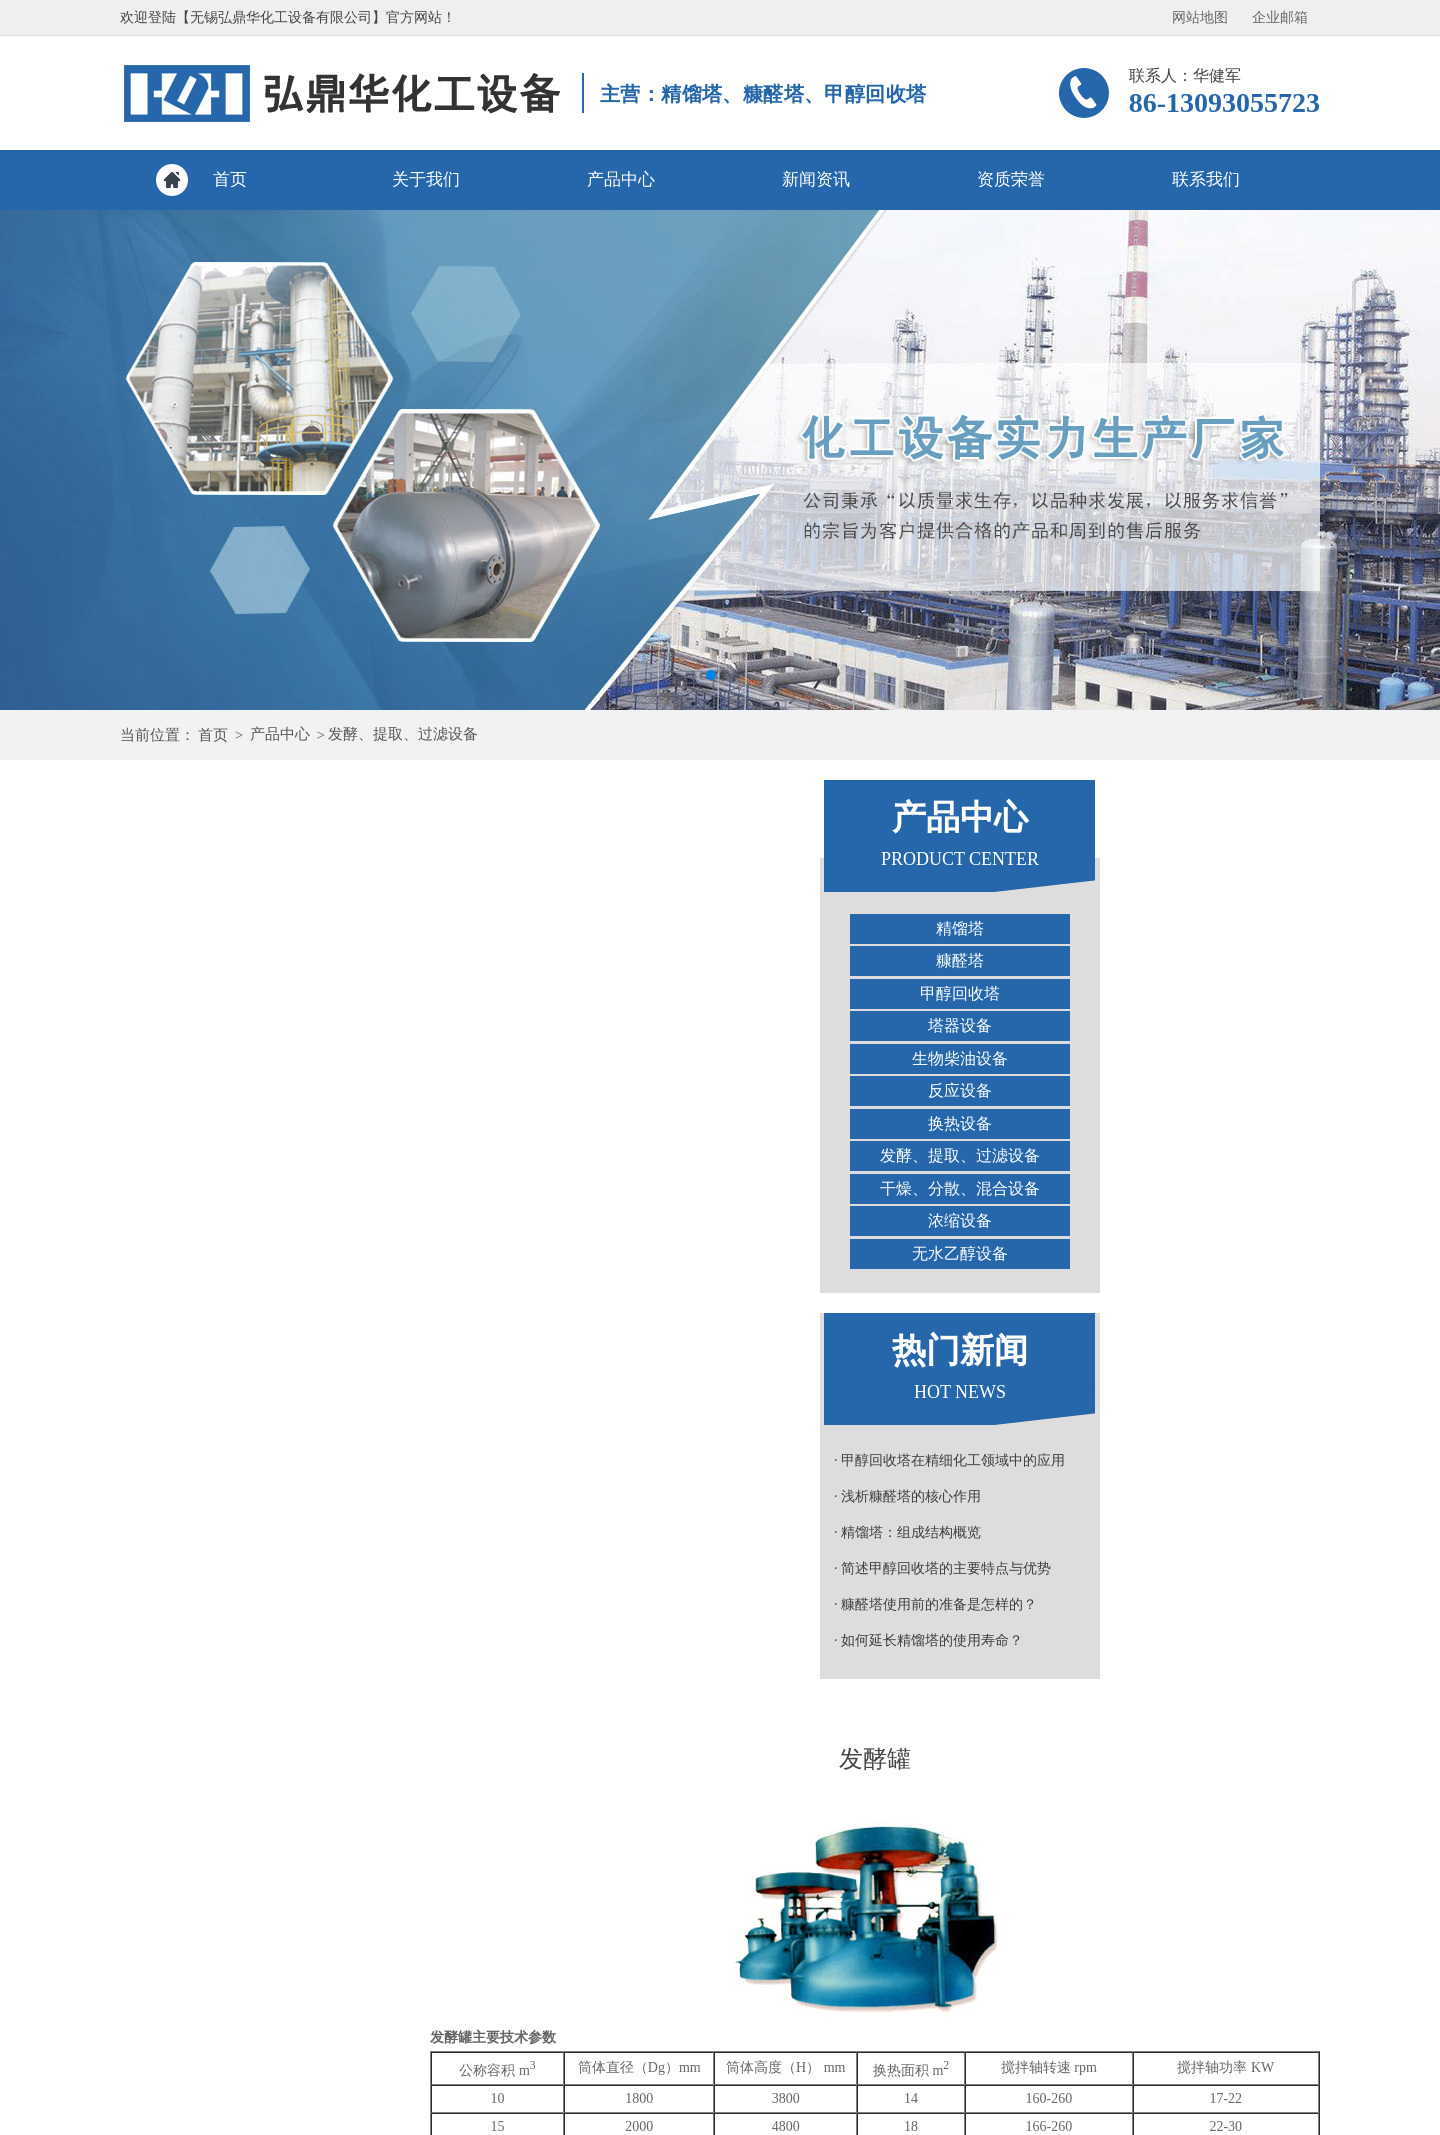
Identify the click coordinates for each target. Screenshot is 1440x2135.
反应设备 (260, 1090)
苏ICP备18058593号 (982, 2117)
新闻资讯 (816, 179)
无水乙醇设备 (260, 1253)
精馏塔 (260, 928)
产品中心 (621, 179)
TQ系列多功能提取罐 (580, 1504)
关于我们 (426, 179)
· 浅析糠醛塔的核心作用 (207, 1496)
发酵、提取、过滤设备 (403, 735)
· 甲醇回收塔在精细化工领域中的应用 (249, 1460)
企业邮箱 (1280, 17)
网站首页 (220, 1909)
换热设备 (260, 1123)
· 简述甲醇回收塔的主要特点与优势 (242, 1568)
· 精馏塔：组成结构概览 (207, 1532)
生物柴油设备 (260, 1058)
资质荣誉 (1011, 179)
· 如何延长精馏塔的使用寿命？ (228, 1640)
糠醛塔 (260, 960)
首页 (230, 179)
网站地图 (1200, 17)
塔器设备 (260, 1025)
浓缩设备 (260, 1220)
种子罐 (1277, 1504)
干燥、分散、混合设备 (260, 1188)
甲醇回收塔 (260, 993)
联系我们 (1206, 179)
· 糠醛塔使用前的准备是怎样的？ (235, 1604)
